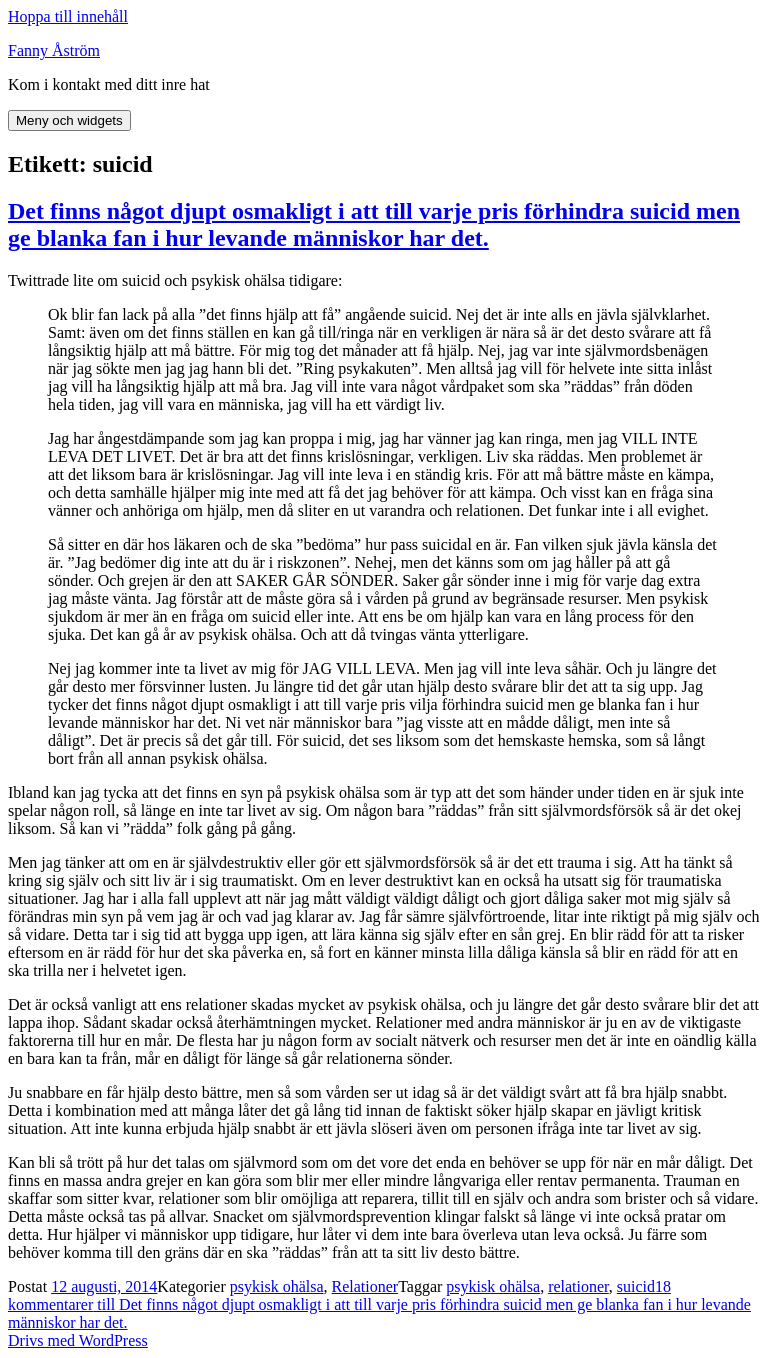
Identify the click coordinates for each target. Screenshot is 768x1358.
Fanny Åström (54, 50)
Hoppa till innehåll (68, 16)
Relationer (365, 1286)
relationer (578, 1286)
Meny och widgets (69, 120)
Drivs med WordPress (78, 1340)
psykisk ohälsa (277, 1286)
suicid (636, 1286)
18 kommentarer (379, 1304)
